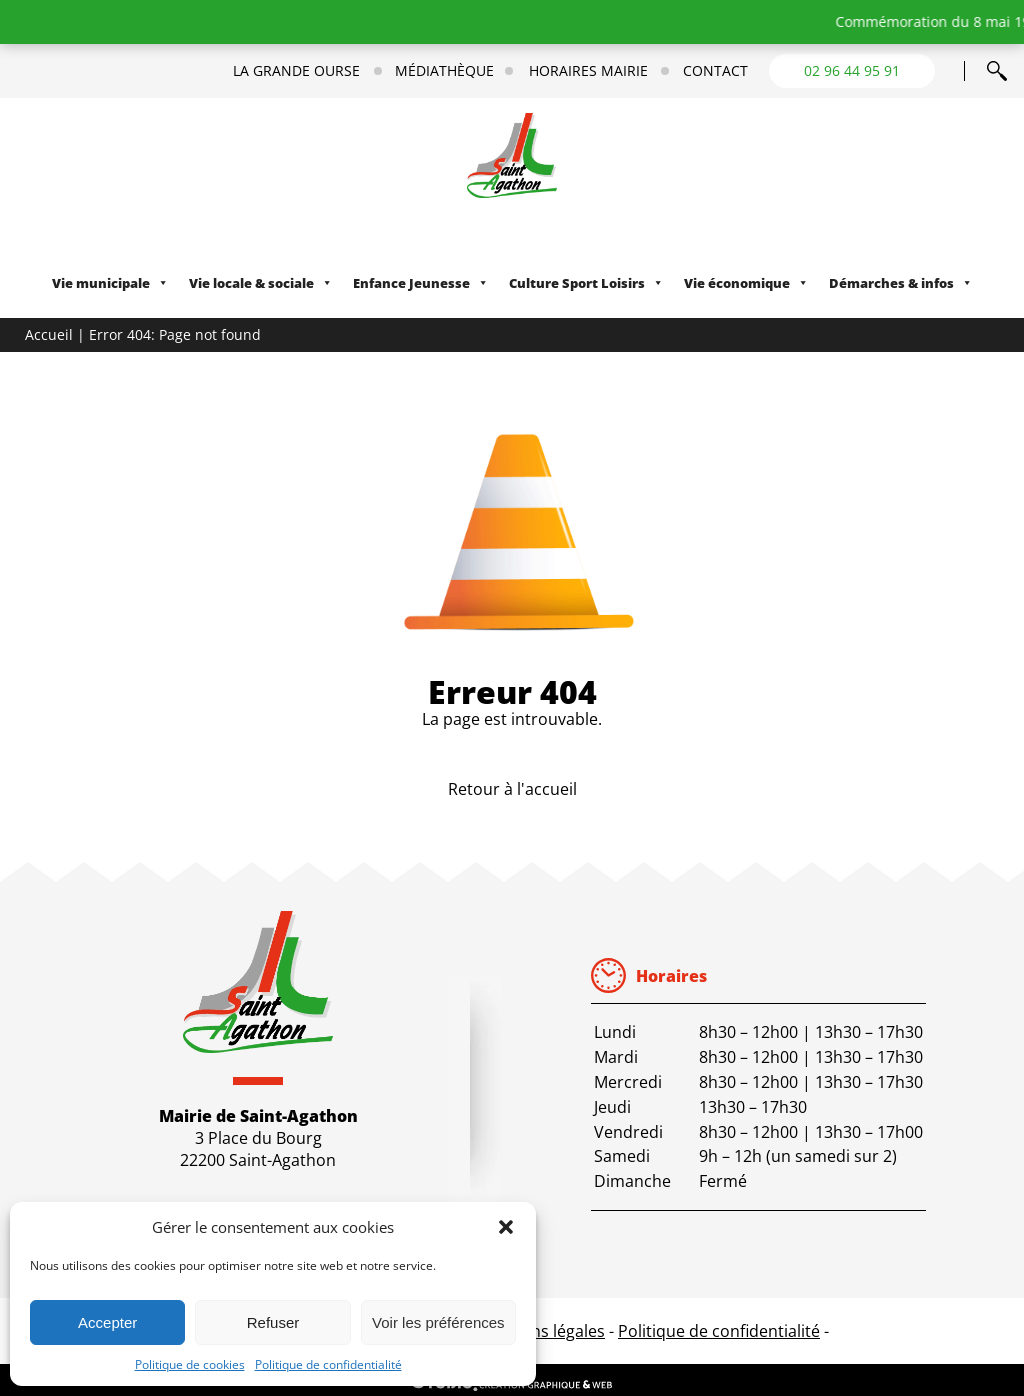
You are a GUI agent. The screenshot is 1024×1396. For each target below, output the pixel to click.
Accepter (107, 1322)
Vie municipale (110, 283)
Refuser (273, 1322)
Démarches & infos (901, 283)
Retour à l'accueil (512, 789)
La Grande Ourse (296, 71)
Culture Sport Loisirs (586, 283)
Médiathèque (444, 71)
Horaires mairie (588, 71)
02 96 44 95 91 (852, 70)
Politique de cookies (190, 1364)
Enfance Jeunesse (421, 283)
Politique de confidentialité (328, 1364)
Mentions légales (541, 1331)
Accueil (49, 334)
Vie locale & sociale (261, 283)
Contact (715, 71)
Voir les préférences (438, 1322)
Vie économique (746, 283)
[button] (506, 1227)
